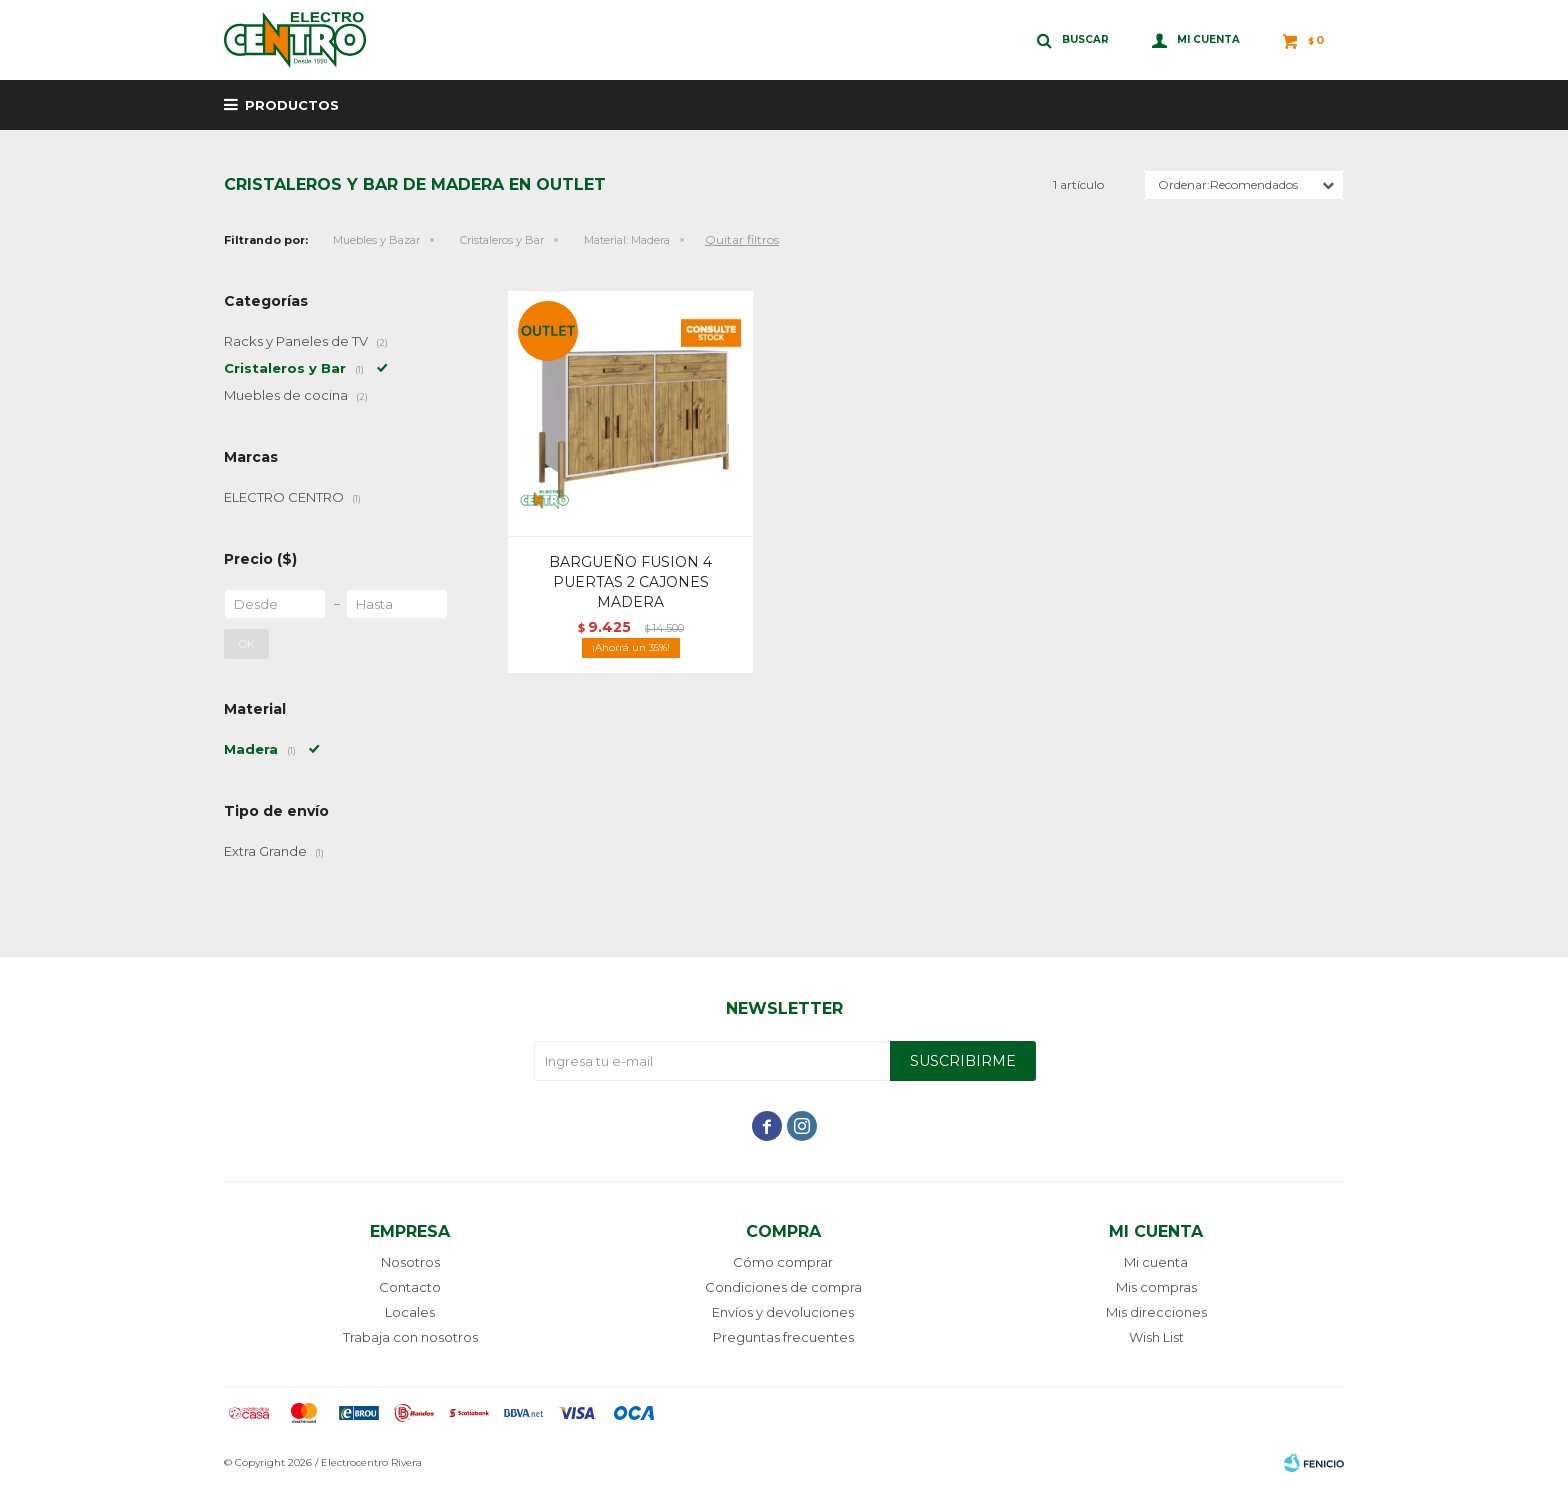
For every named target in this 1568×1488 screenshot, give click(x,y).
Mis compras (1156, 1287)
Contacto (410, 1287)
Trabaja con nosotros (410, 1337)
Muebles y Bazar (376, 240)
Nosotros (410, 1262)
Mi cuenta (1156, 1262)
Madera (627, 240)
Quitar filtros (742, 239)
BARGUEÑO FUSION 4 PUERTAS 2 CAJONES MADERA (630, 582)
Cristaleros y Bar (502, 240)
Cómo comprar (783, 1262)
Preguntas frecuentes (783, 1337)
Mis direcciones (1156, 1312)
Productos (292, 105)
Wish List (1156, 1337)
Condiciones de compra (783, 1287)
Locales (410, 1312)
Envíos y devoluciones (783, 1312)
